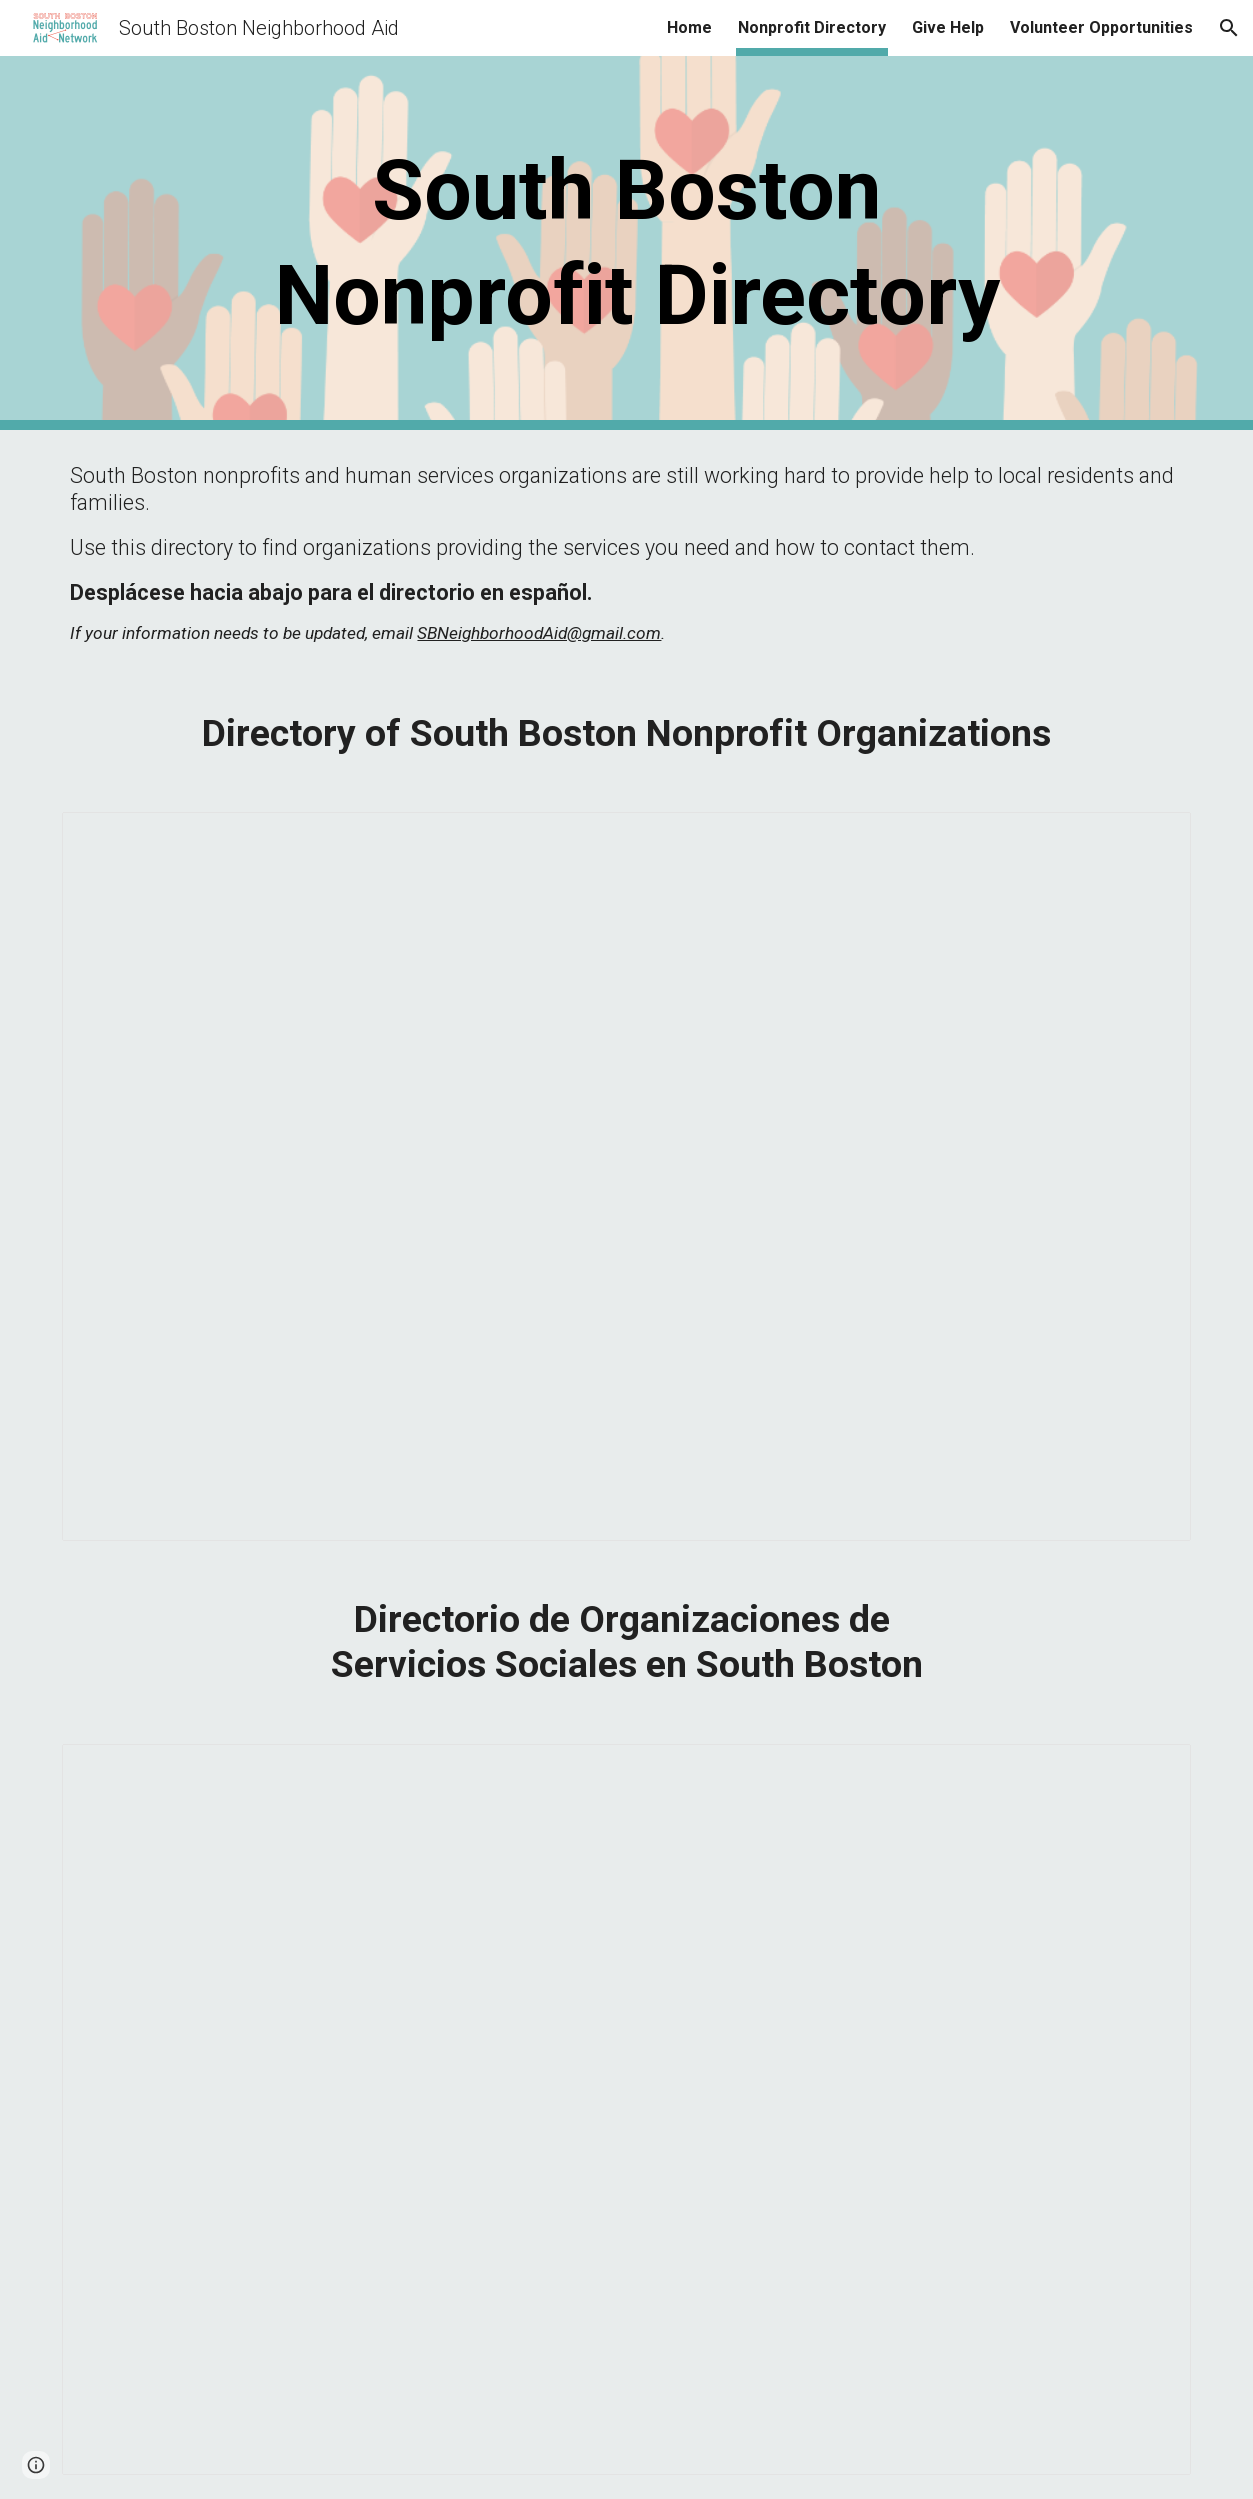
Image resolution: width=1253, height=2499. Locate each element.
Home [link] (689, 27)
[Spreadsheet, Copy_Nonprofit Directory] (626, 1176)
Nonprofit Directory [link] (812, 27)
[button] (1229, 28)
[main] (626, 243)
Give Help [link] (948, 27)
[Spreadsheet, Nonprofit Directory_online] (626, 2109)
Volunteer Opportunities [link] (1101, 27)
